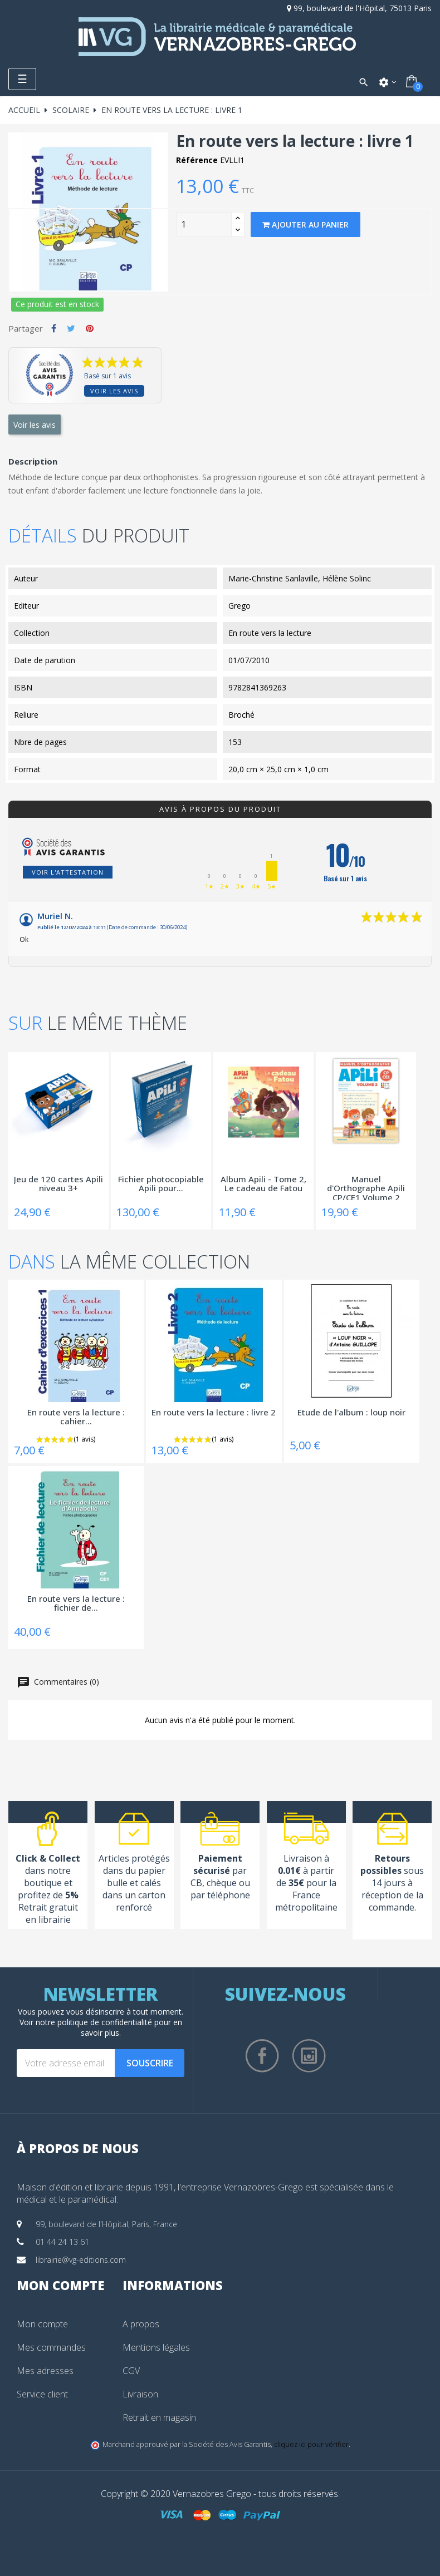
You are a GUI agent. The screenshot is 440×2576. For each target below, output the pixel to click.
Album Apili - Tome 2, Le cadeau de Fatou (263, 1184)
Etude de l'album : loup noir (351, 1413)
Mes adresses (45, 2371)
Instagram (309, 2055)
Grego (239, 605)
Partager (53, 328)
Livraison (140, 2394)
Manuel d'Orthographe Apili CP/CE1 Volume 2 (366, 1187)
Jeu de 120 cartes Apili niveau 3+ (58, 1184)
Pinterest (90, 328)
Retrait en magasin (159, 2417)
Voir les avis (114, 391)
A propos (141, 2324)
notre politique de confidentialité (94, 2022)
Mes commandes (51, 2347)
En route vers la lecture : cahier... (76, 1417)
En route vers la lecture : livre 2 (213, 1413)
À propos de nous (78, 2148)
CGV (131, 2371)
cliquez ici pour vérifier (311, 2444)
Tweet (71, 328)
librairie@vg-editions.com (81, 2259)
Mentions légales (156, 2347)
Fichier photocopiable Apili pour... (161, 1184)
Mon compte (42, 2324)
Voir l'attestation (68, 872)
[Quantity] (204, 224)
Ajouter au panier (305, 224)
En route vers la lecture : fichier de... (76, 1603)
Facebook (262, 2055)
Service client (42, 2394)
